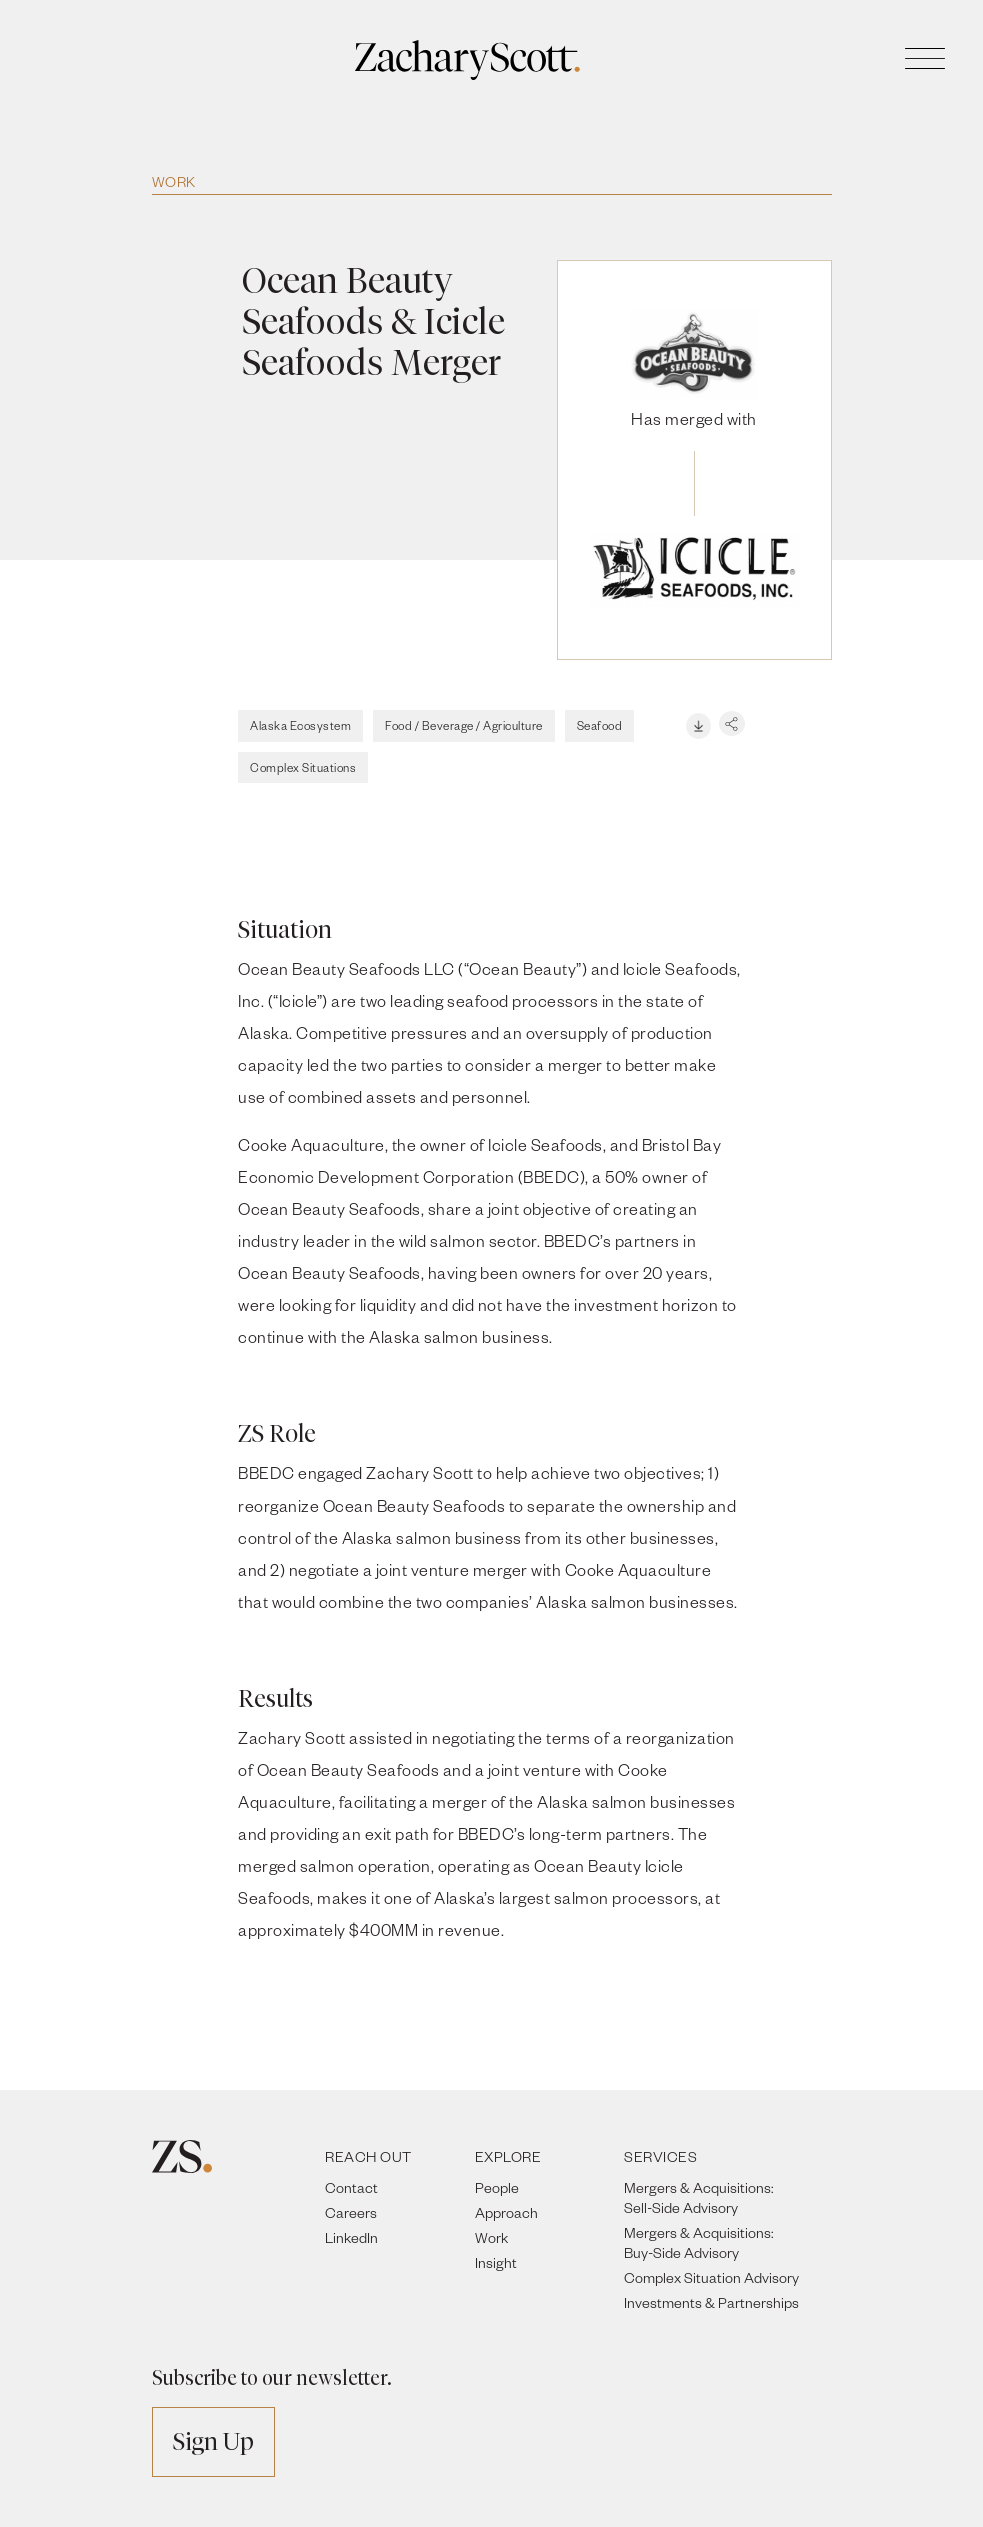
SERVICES (660, 2156)
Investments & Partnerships (711, 2302)
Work (174, 181)
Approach (506, 2212)
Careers (351, 2212)
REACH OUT (368, 2156)
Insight (496, 2262)
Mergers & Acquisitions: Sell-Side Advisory (699, 2197)
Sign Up (213, 2441)
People (497, 2187)
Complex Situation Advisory (711, 2277)
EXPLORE (508, 2156)
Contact (351, 2187)
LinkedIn (351, 2237)
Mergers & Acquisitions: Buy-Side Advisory (699, 2242)
